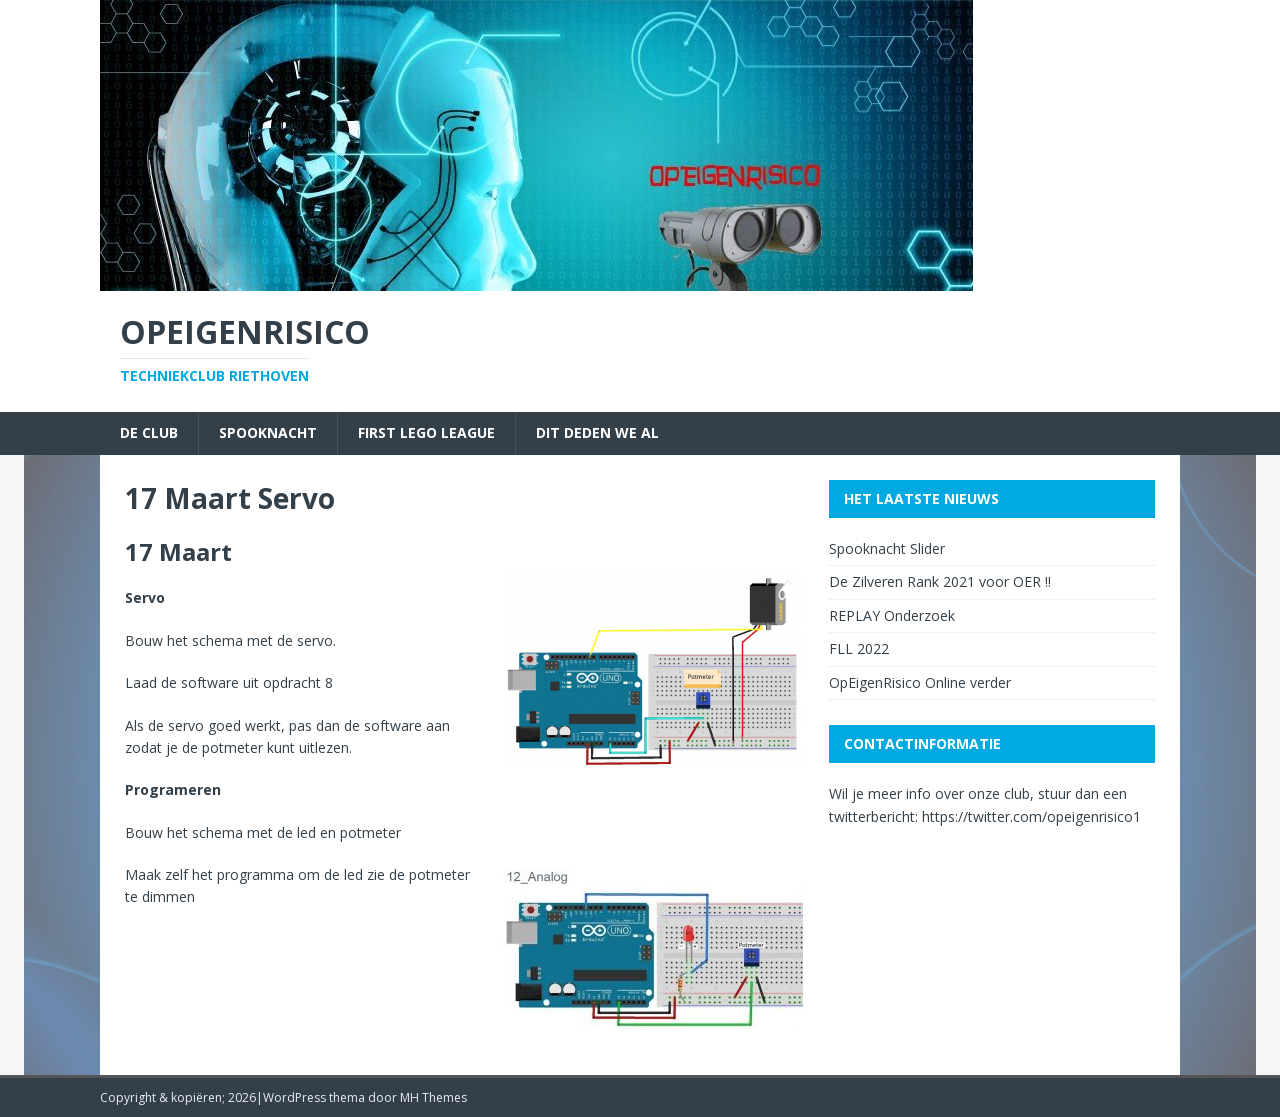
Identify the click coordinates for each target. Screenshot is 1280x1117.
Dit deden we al (597, 432)
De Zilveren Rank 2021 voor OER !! (940, 581)
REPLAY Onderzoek (892, 615)
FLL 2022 (859, 648)
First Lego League (426, 432)
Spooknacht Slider (887, 548)
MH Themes (433, 1097)
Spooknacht (268, 432)
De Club (149, 432)
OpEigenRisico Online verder (920, 682)
